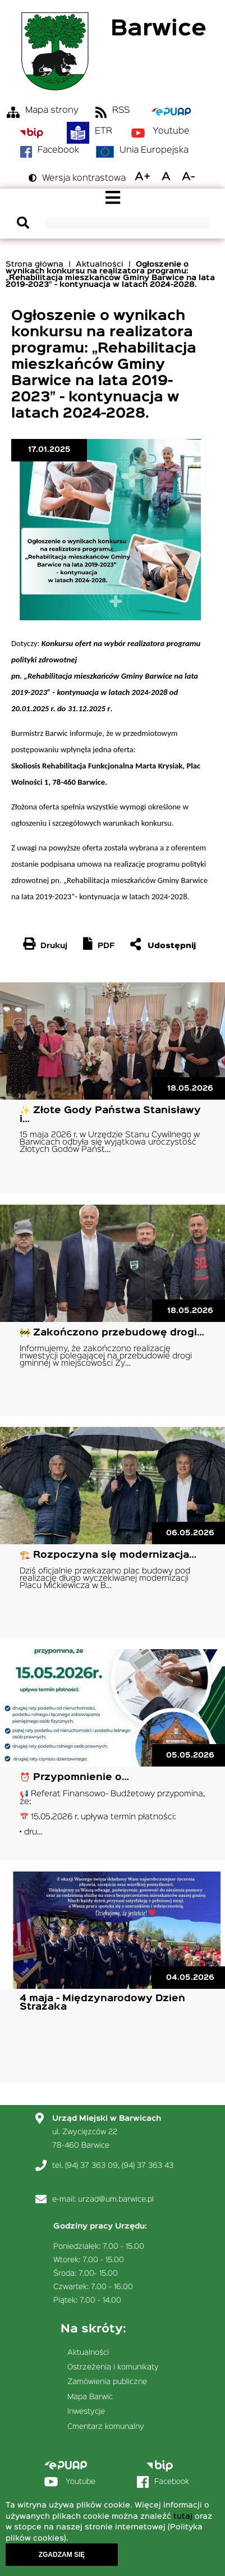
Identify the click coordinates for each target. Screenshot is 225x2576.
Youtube (171, 131)
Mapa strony (52, 111)
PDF (106, 945)
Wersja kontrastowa (84, 178)
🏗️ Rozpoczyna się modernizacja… (108, 1555)
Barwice (158, 29)
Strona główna (34, 264)
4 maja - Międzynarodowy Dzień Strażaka (102, 2002)
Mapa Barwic (90, 2397)
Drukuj (53, 945)
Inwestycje (86, 2411)
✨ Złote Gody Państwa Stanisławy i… (110, 1115)
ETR (103, 131)
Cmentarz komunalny (105, 2426)
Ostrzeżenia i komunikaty (113, 2367)
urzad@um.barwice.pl (116, 2199)
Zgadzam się (62, 2558)
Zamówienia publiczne (107, 2381)
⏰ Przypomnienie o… (74, 1777)
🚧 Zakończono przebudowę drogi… (112, 1333)
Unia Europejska (154, 150)
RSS (121, 111)
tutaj (182, 2519)
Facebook (58, 150)
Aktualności (99, 264)
